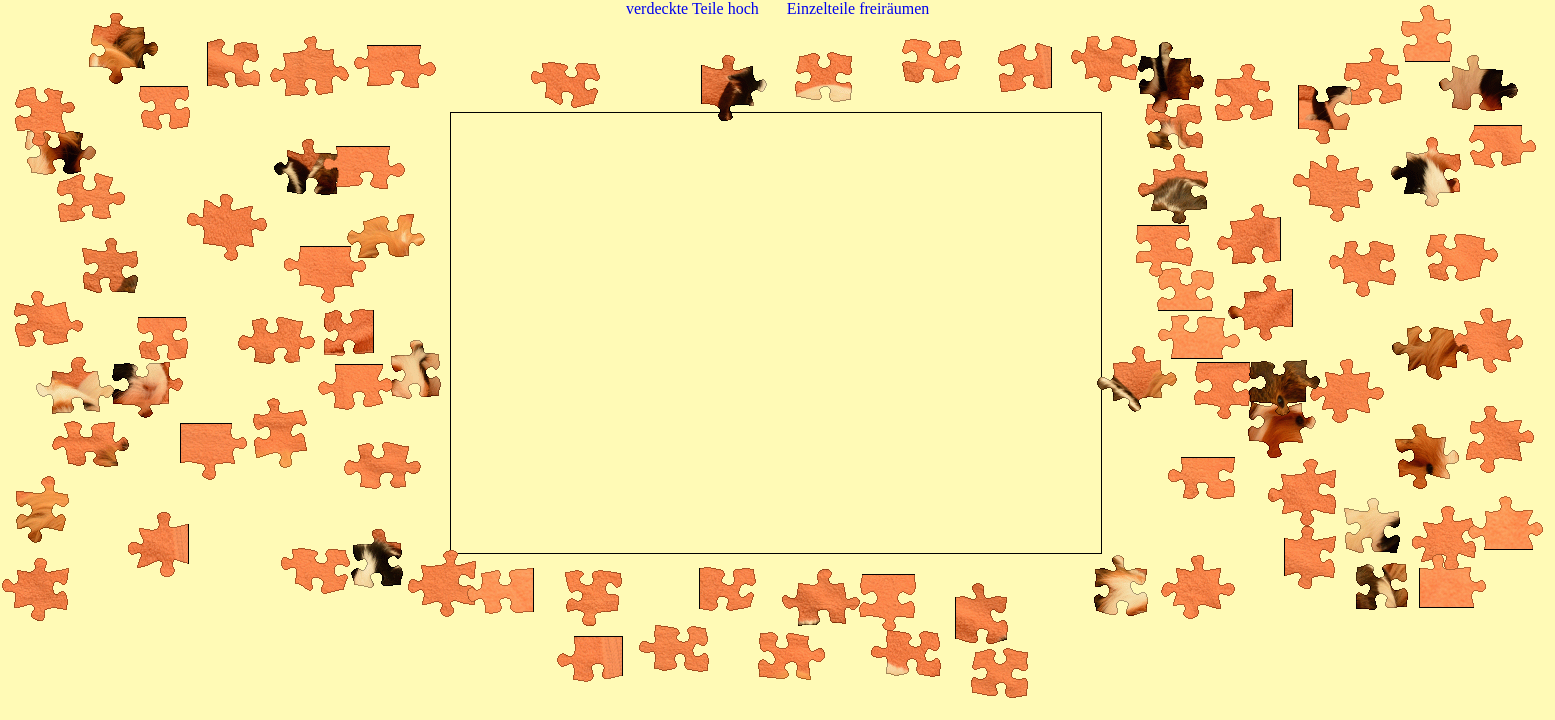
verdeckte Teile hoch (692, 8)
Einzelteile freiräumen (858, 8)
